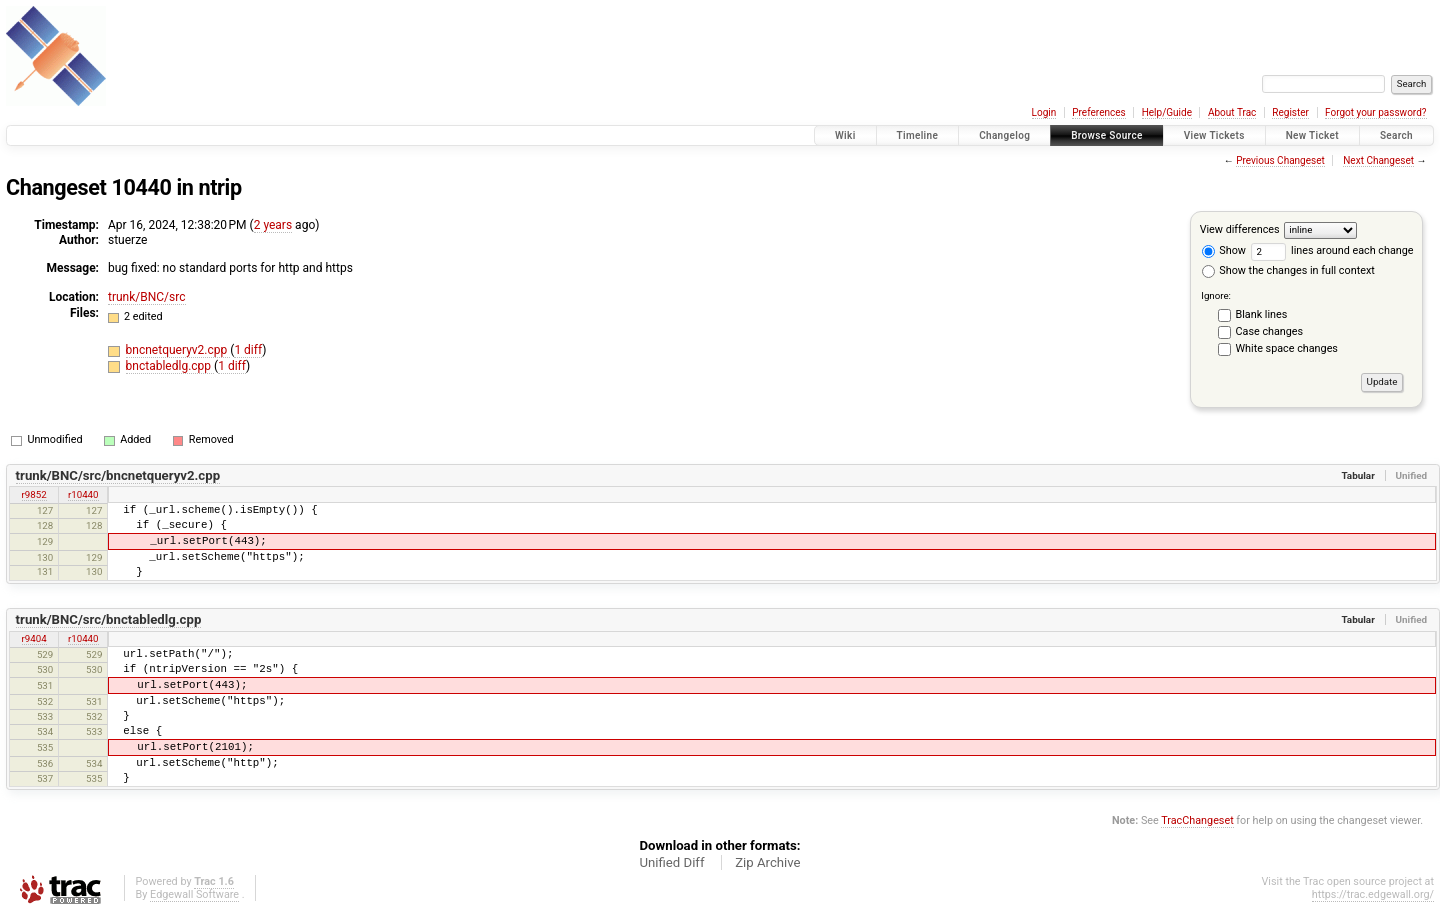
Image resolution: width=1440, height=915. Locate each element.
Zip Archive (767, 862)
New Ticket (1312, 135)
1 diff (248, 350)
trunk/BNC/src (147, 297)
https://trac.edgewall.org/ (1373, 894)
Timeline (918, 135)
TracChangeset (1197, 820)
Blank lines (1262, 314)
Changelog (1004, 135)
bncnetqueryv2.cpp (178, 350)
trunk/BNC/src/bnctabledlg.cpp (109, 619)
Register (1290, 112)
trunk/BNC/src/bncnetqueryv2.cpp (118, 475)
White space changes (1287, 348)
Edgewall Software (194, 894)
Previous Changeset (1280, 160)
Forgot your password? (1376, 112)
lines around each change (1332, 250)
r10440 (83, 494)
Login (1044, 112)
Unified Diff (671, 862)
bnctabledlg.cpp (170, 366)
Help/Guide (1167, 112)
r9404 (34, 638)
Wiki (845, 135)
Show (1224, 250)
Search (1396, 135)
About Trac (1232, 112)
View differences (1240, 229)
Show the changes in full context (1288, 270)
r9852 (34, 494)
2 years (273, 225)
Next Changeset (1378, 160)
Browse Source (1107, 135)
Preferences (1098, 112)
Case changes (1270, 331)
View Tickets (1214, 135)
